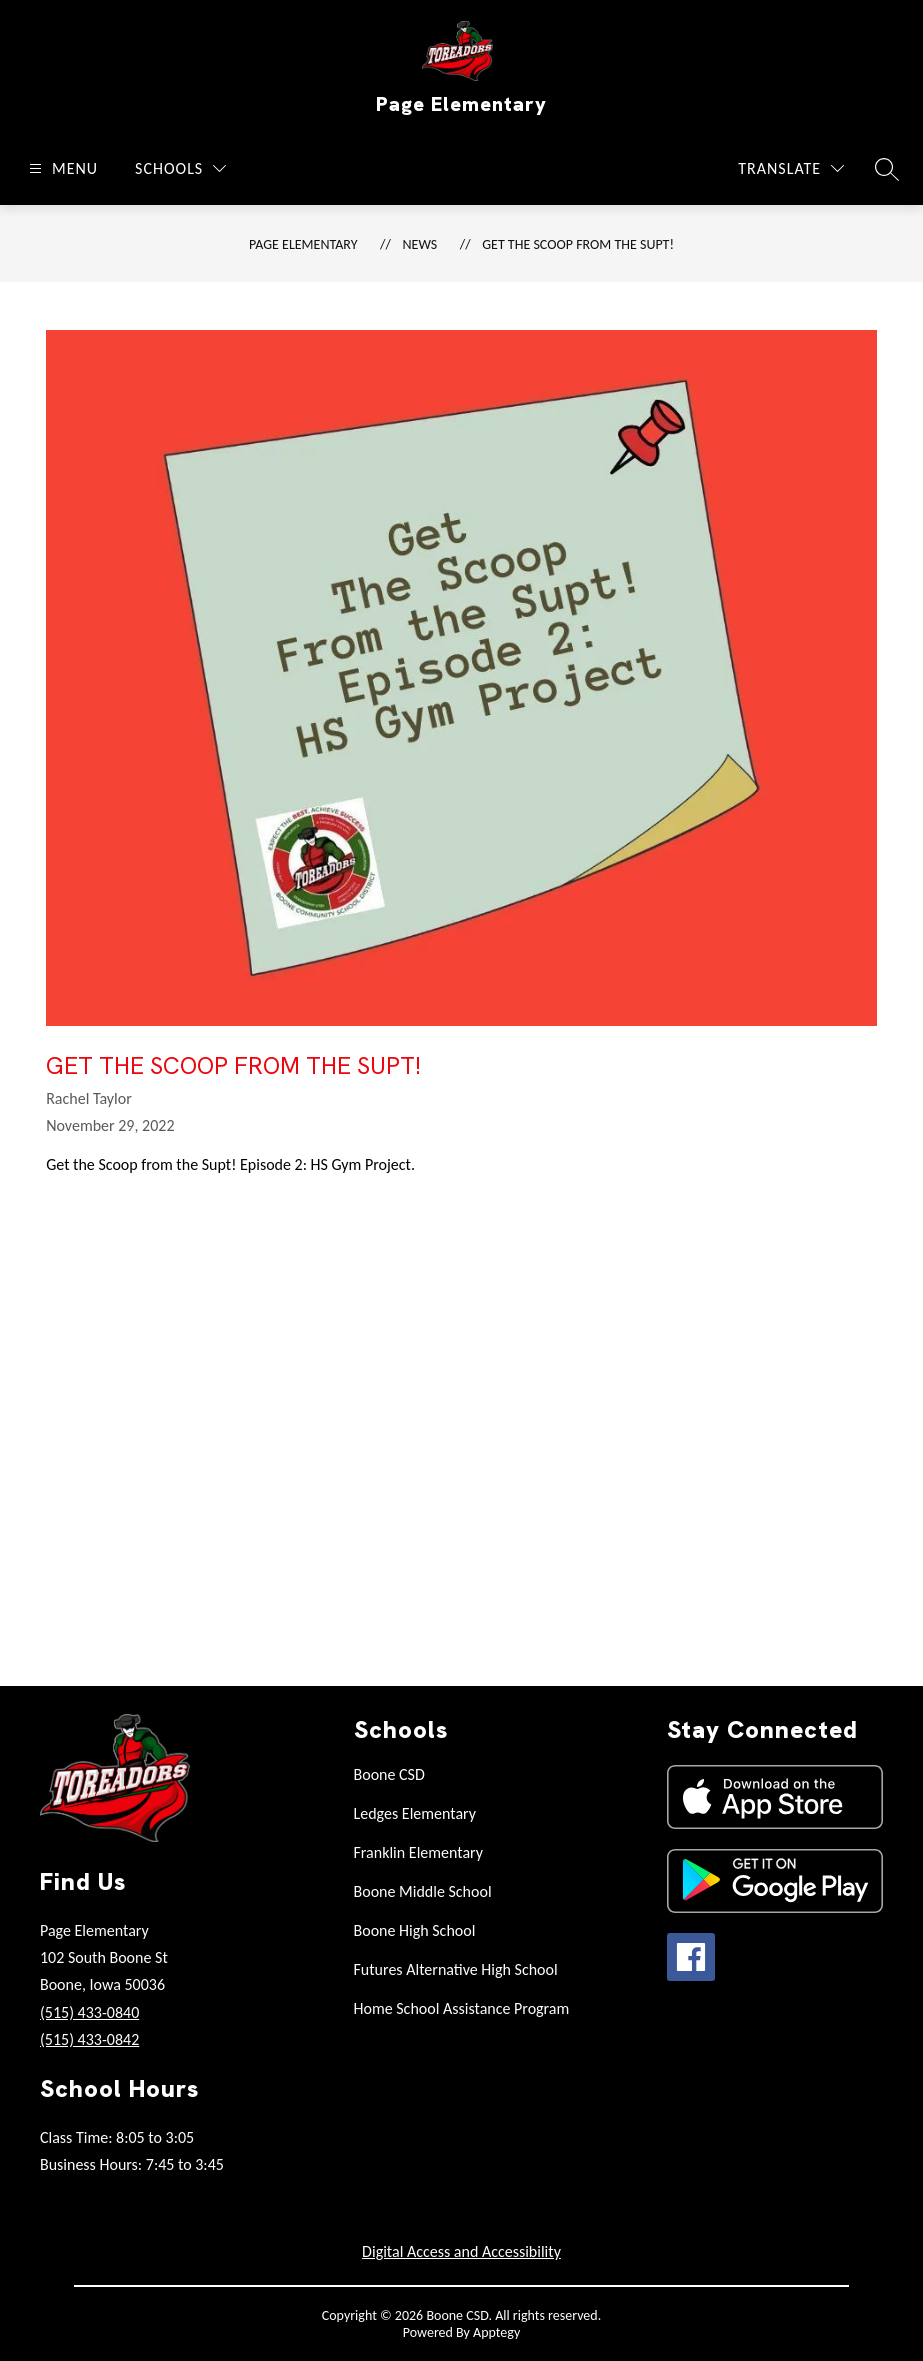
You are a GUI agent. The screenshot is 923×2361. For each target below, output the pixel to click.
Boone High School (415, 1930)
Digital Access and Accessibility (461, 2251)
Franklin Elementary (418, 1852)
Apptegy (496, 2332)
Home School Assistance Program (462, 2008)
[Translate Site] (791, 168)
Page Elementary (303, 244)
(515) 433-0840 (89, 2012)
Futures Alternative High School (456, 1969)
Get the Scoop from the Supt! (578, 244)
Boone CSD (389, 1774)
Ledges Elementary (415, 1813)
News (420, 244)
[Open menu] (61, 168)
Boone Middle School (423, 1891)
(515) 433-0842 (89, 2039)
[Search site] (887, 169)
